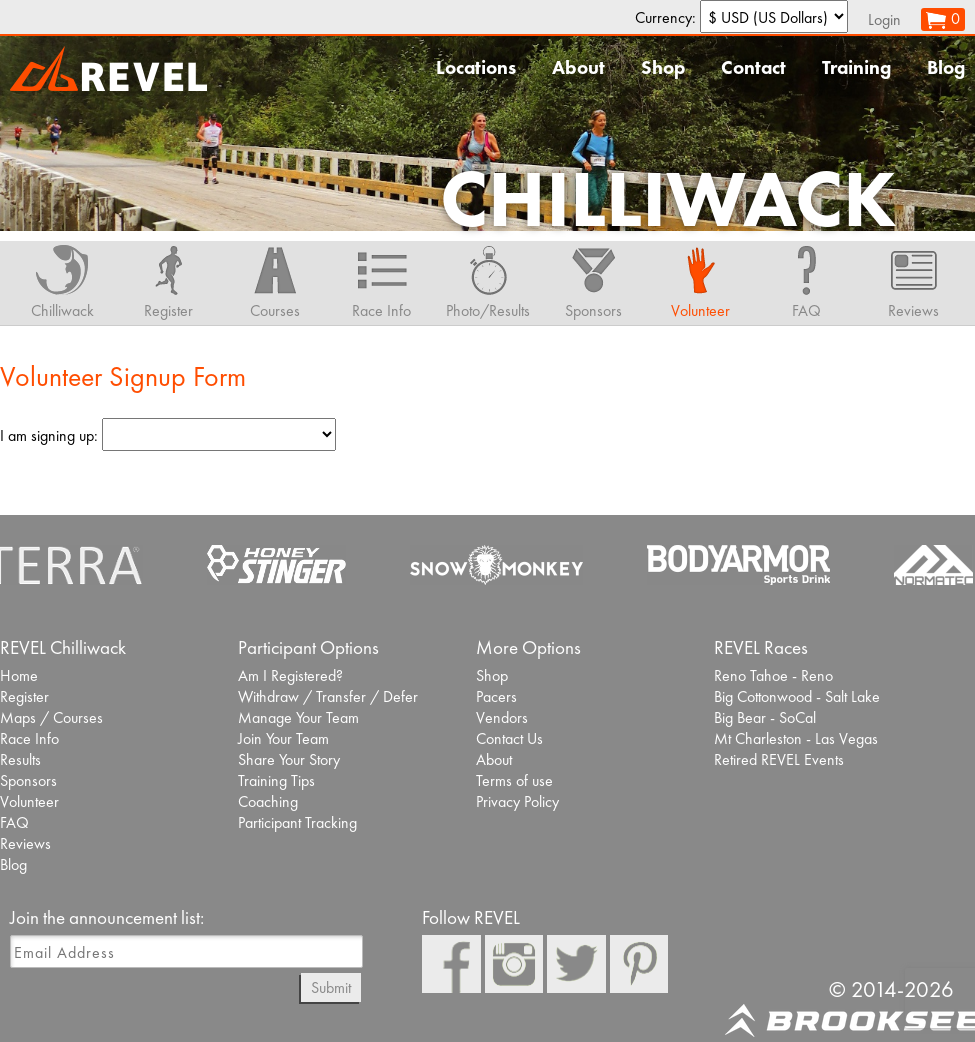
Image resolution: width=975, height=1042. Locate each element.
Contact (753, 67)
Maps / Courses (51, 717)
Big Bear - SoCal (765, 717)
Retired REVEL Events (779, 759)
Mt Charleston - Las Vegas (796, 738)
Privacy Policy (517, 801)
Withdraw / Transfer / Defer (328, 696)
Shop (663, 67)
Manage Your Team (298, 717)
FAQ (14, 822)
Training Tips (276, 780)
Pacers (496, 696)
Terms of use (514, 780)
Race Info (29, 738)
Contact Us (509, 738)
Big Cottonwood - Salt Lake (797, 696)
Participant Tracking (297, 822)
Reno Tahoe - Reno (773, 675)
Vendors (502, 717)
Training (856, 67)
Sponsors (28, 780)
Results (20, 759)
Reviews (25, 843)
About (578, 67)
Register (24, 696)
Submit (331, 987)
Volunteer (29, 801)
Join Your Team (283, 738)
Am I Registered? (290, 675)
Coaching (268, 801)
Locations (476, 67)
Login (884, 19)
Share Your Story (289, 759)
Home (19, 675)
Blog (946, 67)
